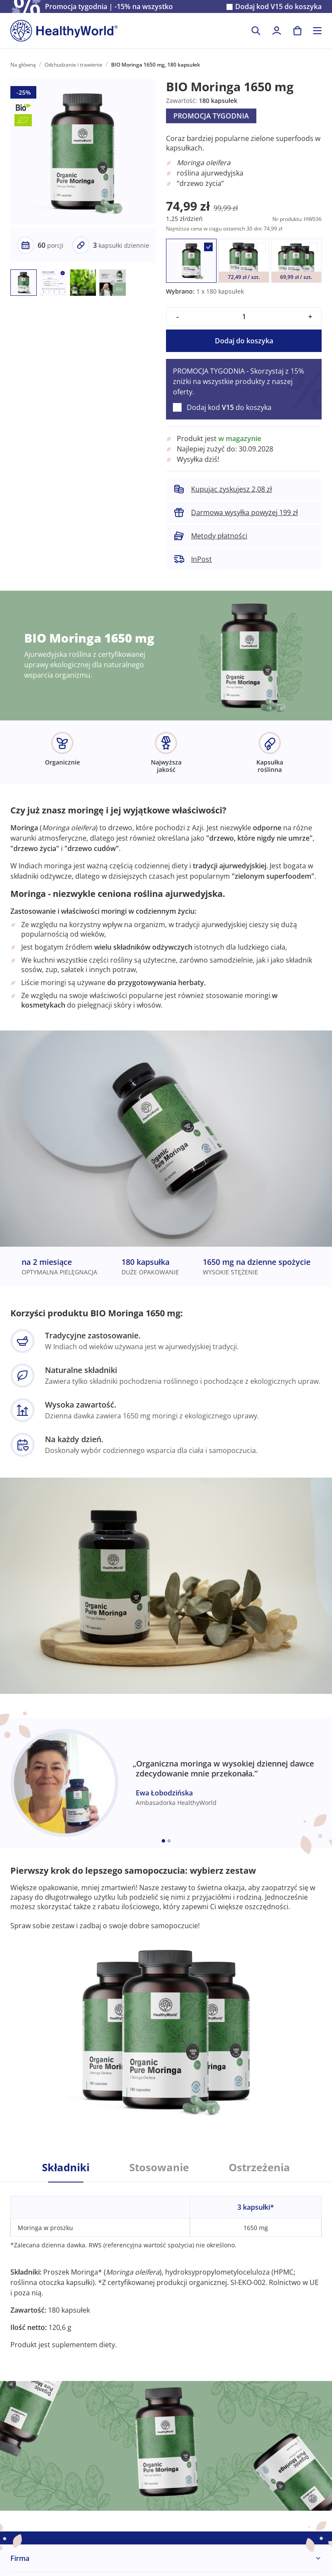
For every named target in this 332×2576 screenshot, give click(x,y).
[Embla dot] (163, 1841)
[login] (276, 31)
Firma (19, 2558)
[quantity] (243, 316)
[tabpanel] (166, 2266)
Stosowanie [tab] (159, 2167)
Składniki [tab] (65, 2167)
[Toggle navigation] (317, 30)
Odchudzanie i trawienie (73, 64)
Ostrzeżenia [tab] (259, 2167)
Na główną (23, 64)
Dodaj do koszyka (244, 341)
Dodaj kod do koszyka (278, 6)
